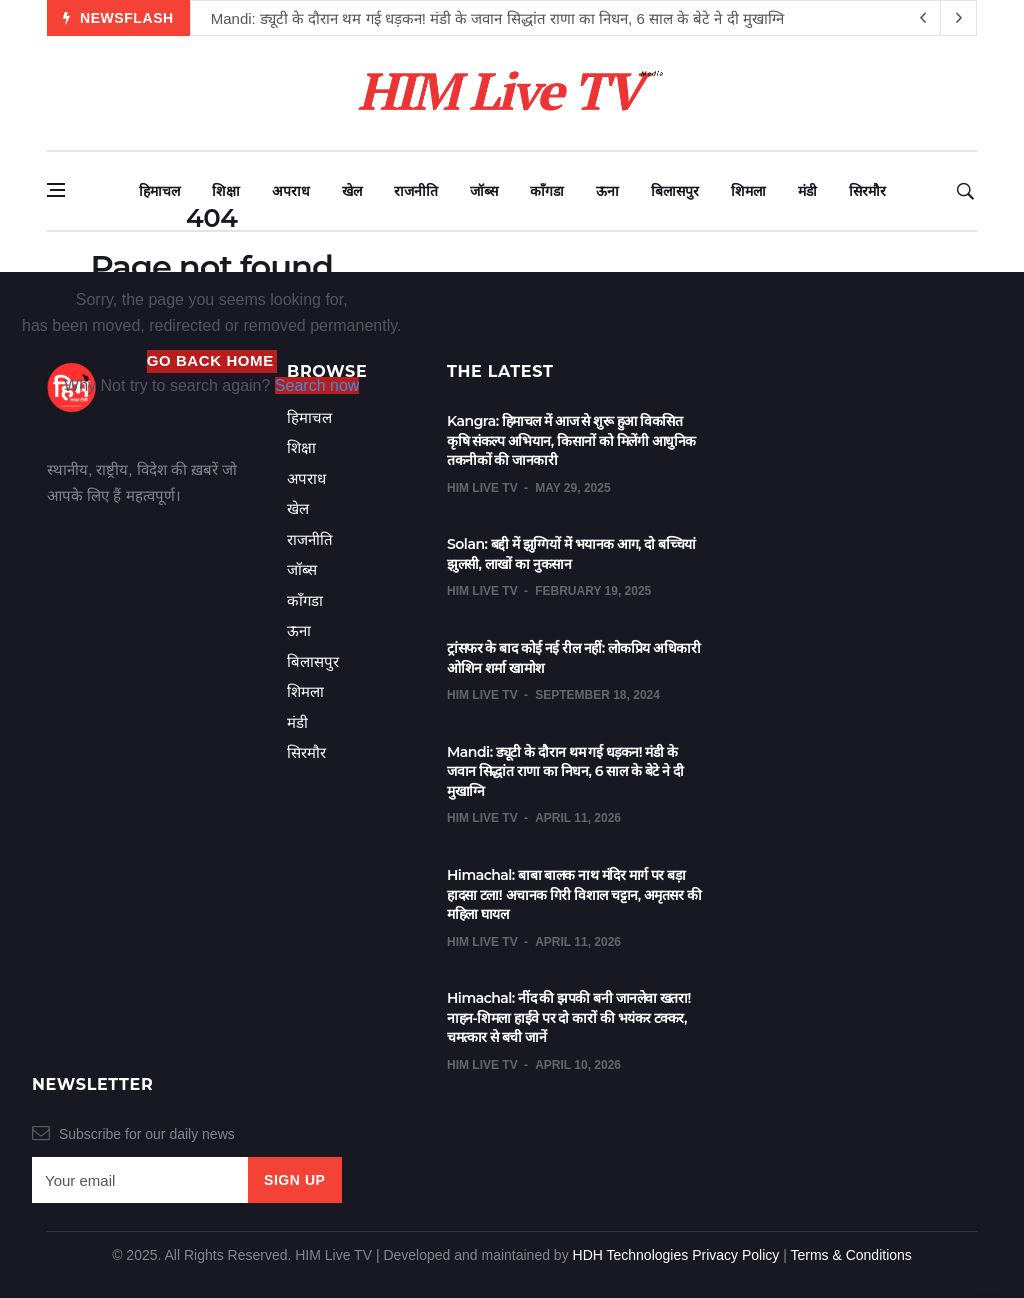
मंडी (807, 191)
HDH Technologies (631, 1255)
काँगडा (547, 191)
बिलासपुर (675, 191)
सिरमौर (867, 191)
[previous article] (959, 18)
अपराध (291, 191)
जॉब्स (484, 191)
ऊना (607, 191)
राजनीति (416, 191)
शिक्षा (226, 191)
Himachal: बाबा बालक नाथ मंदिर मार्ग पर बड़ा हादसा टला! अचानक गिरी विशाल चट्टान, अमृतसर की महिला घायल (574, 894)
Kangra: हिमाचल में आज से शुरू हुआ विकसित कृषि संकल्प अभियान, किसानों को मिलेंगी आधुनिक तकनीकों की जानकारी (571, 440)
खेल (352, 191)
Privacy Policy (735, 1255)
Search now (317, 385)
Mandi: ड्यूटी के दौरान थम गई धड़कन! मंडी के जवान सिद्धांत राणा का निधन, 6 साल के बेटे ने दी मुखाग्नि (497, 18)
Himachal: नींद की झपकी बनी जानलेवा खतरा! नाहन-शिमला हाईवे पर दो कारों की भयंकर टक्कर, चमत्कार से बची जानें (569, 1017)
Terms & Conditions (850, 1255)
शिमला (748, 191)
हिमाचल (159, 191)
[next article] (923, 18)
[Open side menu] (56, 190)
